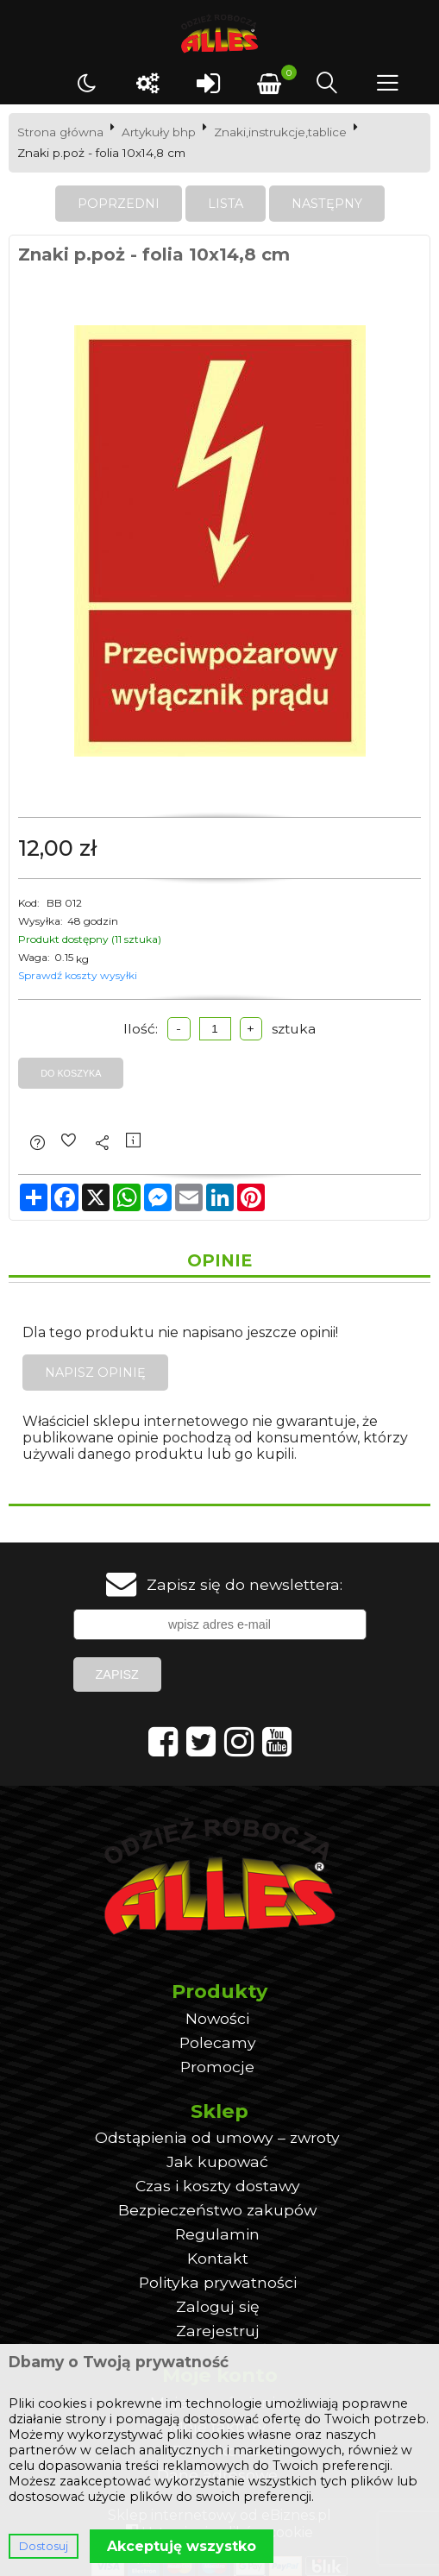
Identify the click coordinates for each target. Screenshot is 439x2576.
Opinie (219, 1260)
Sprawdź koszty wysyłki (77, 975)
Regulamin (217, 2234)
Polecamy (217, 2042)
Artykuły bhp (159, 132)
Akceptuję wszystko (181, 2546)
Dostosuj (43, 2546)
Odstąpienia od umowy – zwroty (217, 2137)
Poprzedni (119, 203)
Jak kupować (217, 2161)
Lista (225, 203)
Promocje (217, 2067)
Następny (327, 203)
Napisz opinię (95, 1372)
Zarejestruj (218, 2331)
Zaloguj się (218, 2306)
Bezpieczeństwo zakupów (217, 2210)
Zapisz (117, 1674)
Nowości (217, 2018)
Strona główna (60, 132)
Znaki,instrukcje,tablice (280, 132)
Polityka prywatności (218, 2282)
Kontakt (217, 2258)
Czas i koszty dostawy (217, 2186)
